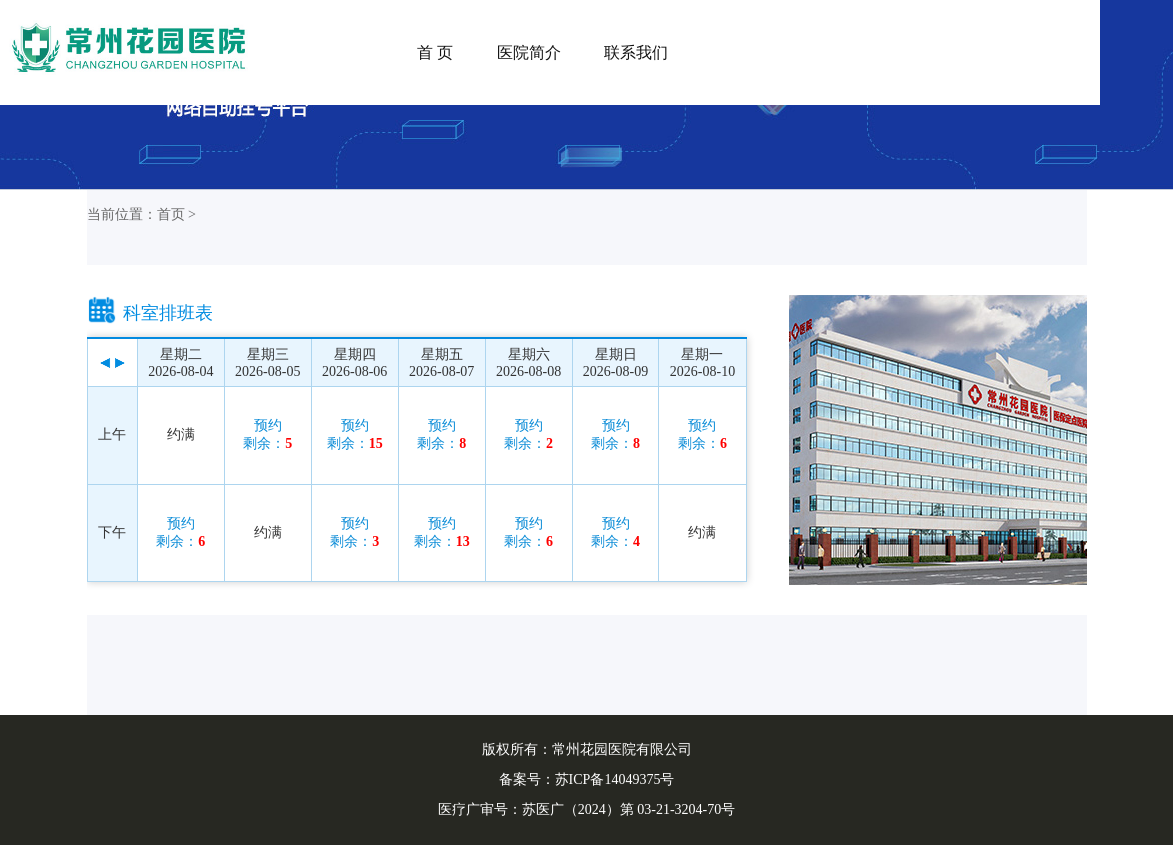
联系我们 (636, 52)
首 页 (435, 52)
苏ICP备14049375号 (615, 779)
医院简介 (529, 52)
